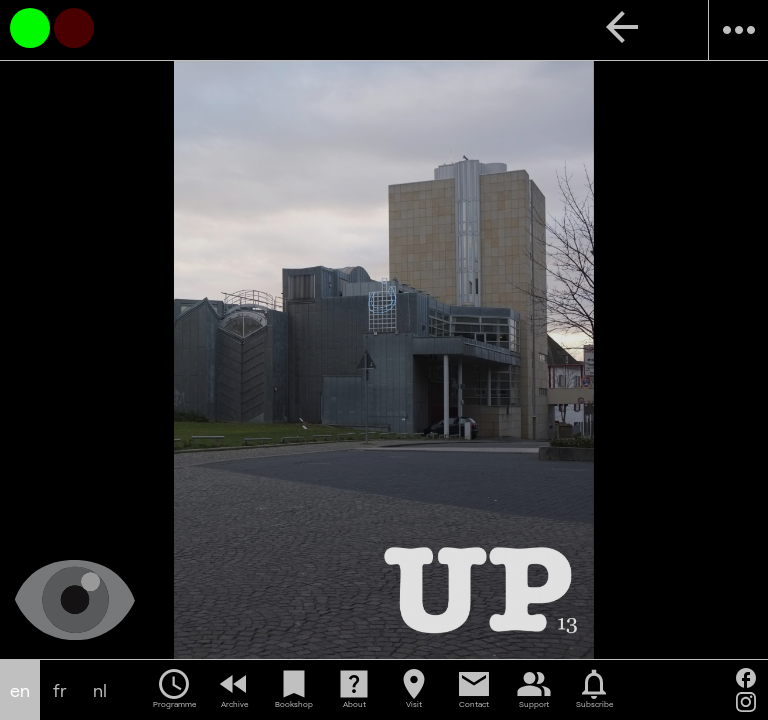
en (20, 690)
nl (100, 690)
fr (60, 690)
